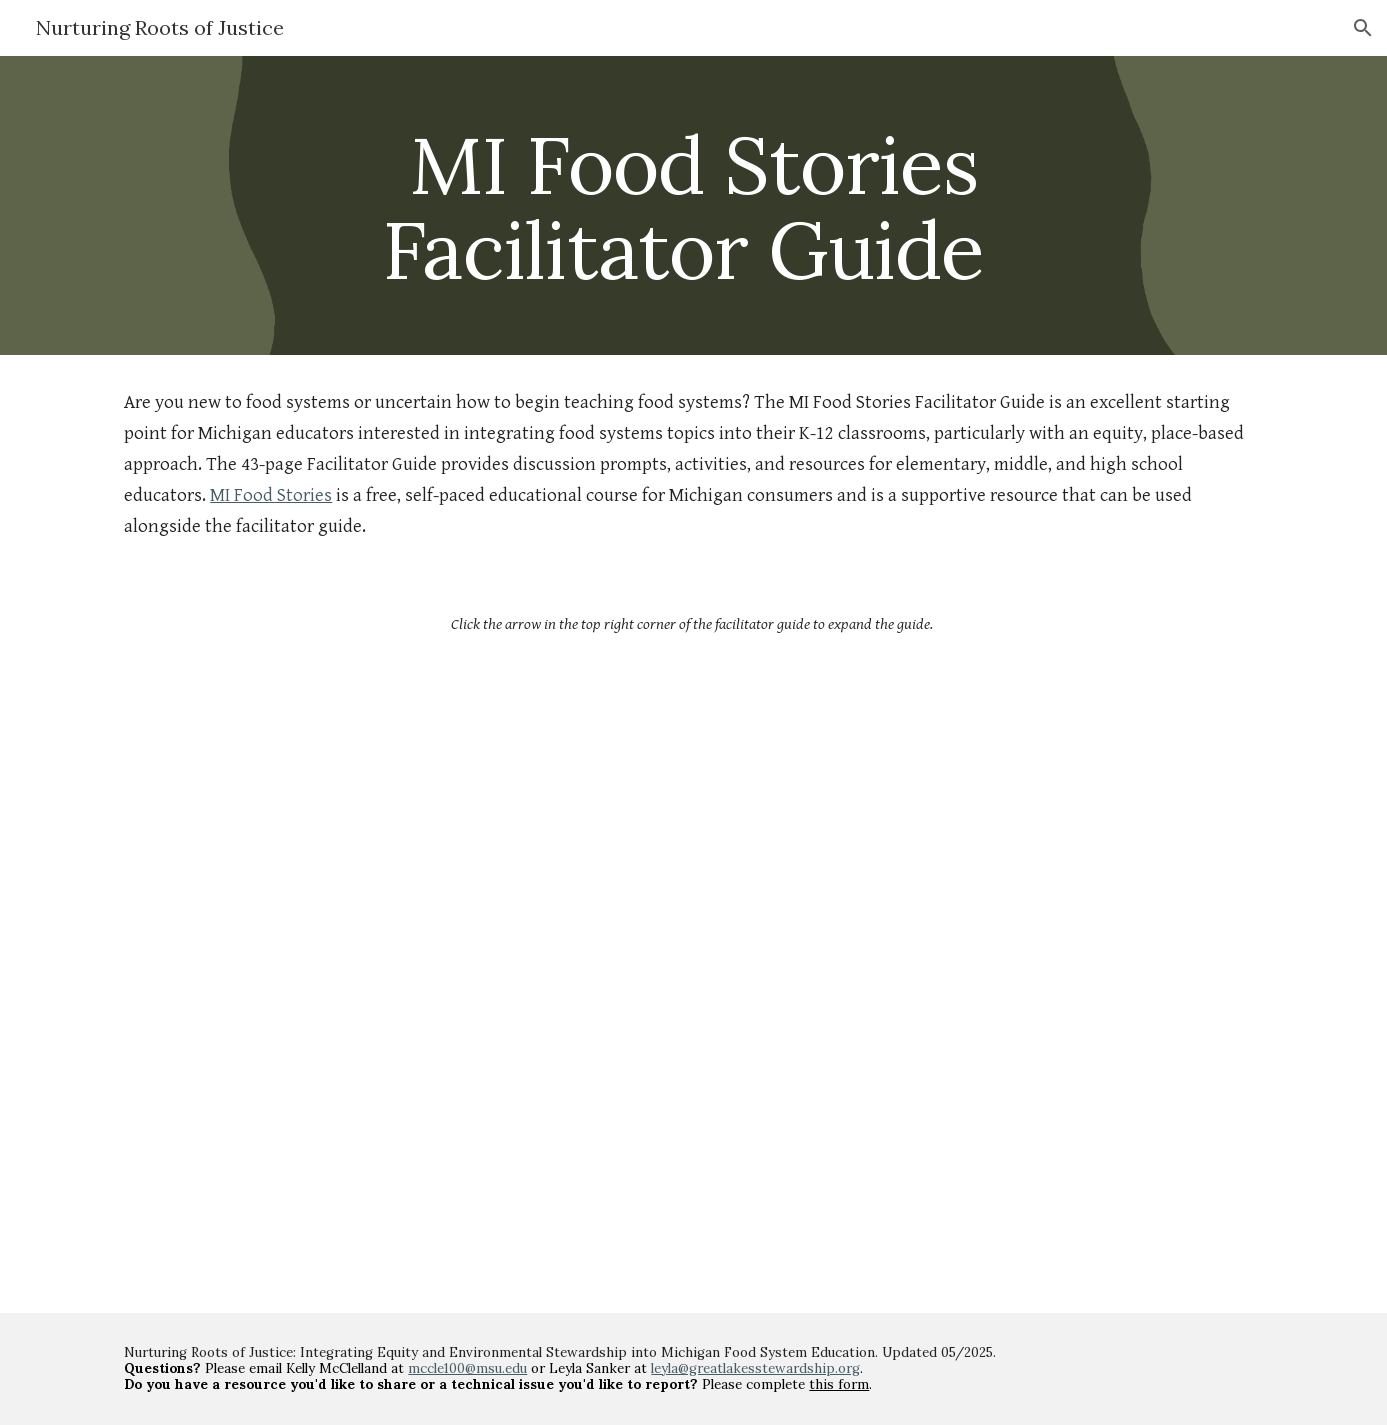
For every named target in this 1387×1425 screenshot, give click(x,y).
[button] (1363, 28)
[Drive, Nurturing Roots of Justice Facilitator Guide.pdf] (693, 971)
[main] (693, 205)
